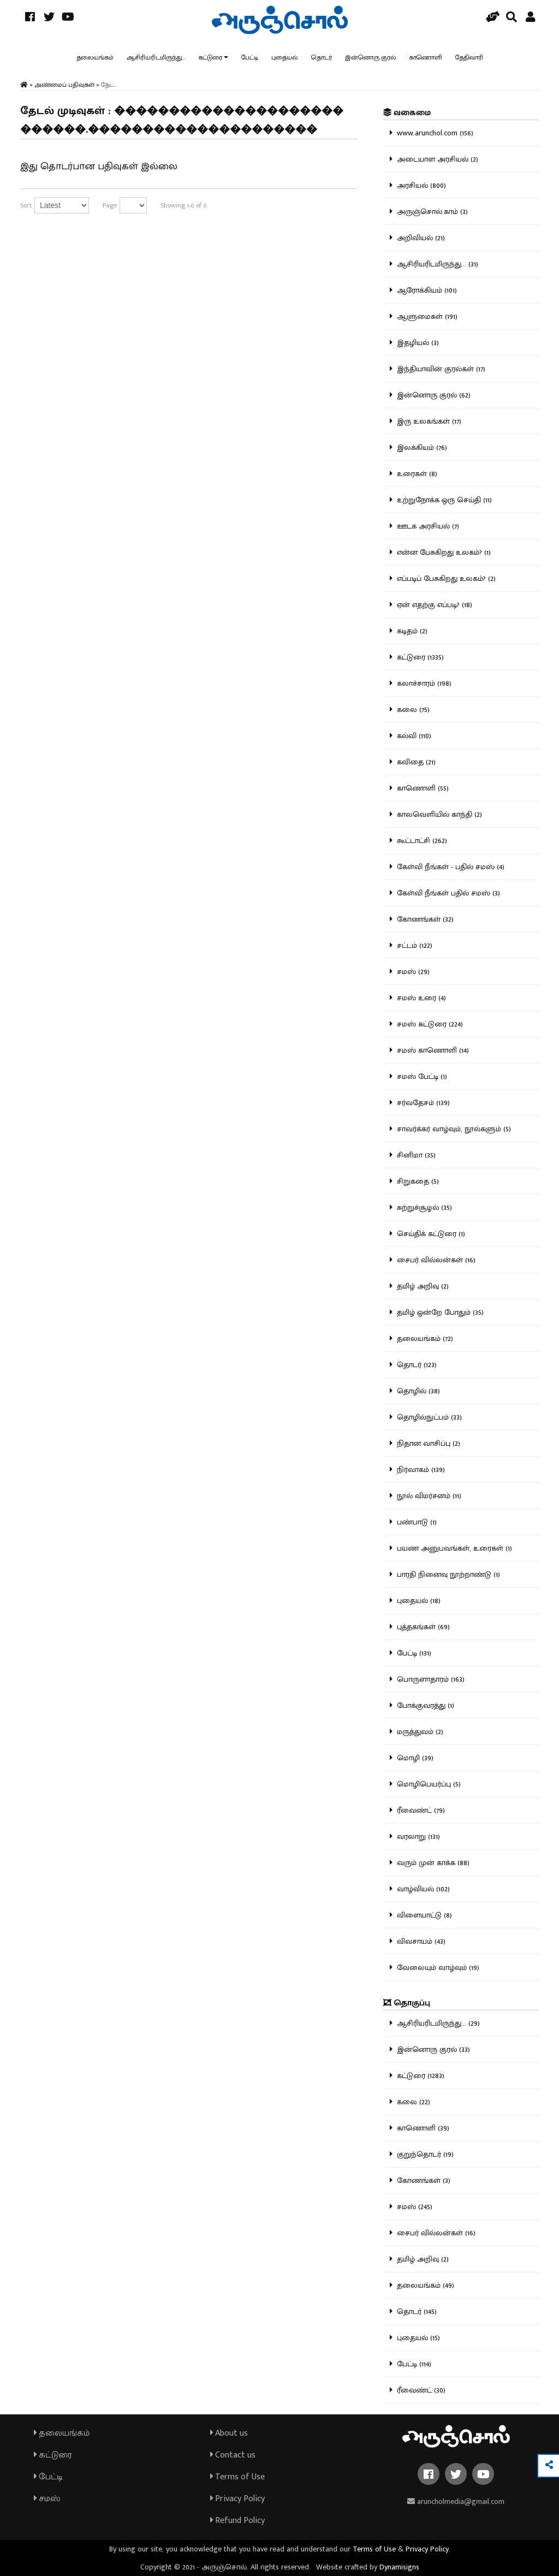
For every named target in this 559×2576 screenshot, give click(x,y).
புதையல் (284, 57)
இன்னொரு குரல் (370, 57)
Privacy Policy (237, 2498)
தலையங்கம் (95, 57)
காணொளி (425, 57)
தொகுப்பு (406, 2003)
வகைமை (407, 113)
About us (229, 2433)
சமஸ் (47, 2498)
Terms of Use (237, 2477)
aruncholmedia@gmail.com (455, 2501)
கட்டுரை (210, 57)
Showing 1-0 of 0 (183, 205)
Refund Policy (237, 2520)
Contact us (232, 2455)
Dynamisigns (399, 2567)
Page (110, 205)
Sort (26, 205)
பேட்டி (249, 57)
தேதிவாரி (469, 57)
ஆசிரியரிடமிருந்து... (156, 57)
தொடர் (321, 57)
